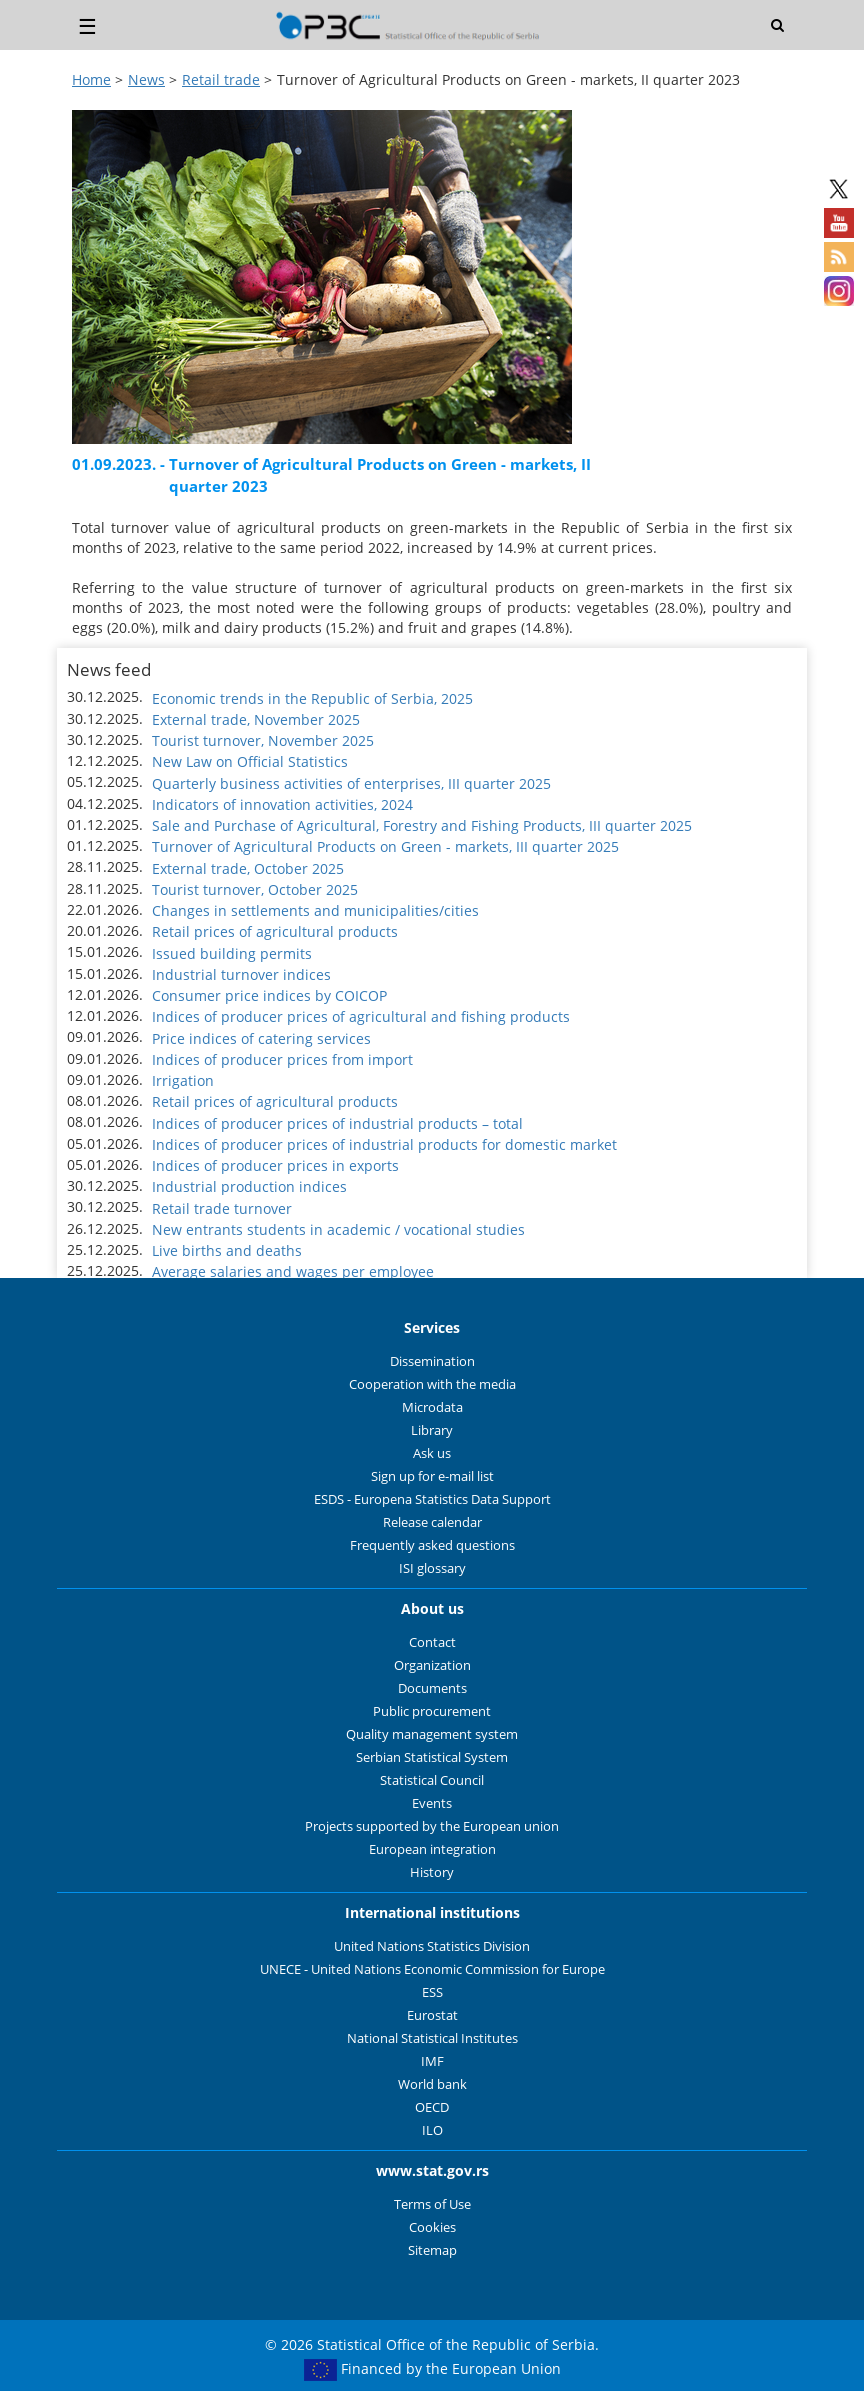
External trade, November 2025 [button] (256, 719)
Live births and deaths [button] (227, 1250)
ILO (432, 2130)
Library (432, 1430)
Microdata (432, 1407)
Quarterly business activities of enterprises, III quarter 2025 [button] (351, 783)
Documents (432, 1688)
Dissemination (432, 1361)
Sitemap (432, 2250)
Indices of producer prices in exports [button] (275, 1165)
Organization (432, 1665)
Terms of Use (432, 2204)
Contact (432, 1642)
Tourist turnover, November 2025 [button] (263, 740)
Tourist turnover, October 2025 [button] (255, 889)
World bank (432, 2084)
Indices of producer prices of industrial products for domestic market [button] (384, 1144)
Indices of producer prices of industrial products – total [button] (337, 1123)
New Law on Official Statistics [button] (250, 761)
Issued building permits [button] (232, 953)
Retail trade (221, 79)
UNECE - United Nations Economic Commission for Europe (432, 1969)
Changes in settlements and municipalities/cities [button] (315, 910)
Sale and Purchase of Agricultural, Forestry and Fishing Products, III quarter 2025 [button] (422, 825)
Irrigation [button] (183, 1080)
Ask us (432, 1453)
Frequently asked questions (432, 1545)
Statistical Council (432, 1780)
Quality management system (432, 1734)
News (146, 79)
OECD (432, 2107)
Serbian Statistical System (432, 1757)
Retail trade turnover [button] (222, 1208)
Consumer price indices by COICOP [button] (269, 995)
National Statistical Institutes (432, 2038)
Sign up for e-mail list (432, 1476)
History (432, 1872)
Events (432, 1803)
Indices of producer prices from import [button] (282, 1059)
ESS (432, 1992)
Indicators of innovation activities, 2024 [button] (282, 804)
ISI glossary (432, 1568)
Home (91, 79)
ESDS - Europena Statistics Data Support (432, 1499)
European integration (432, 1849)
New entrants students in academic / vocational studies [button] (338, 1229)
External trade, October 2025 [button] (248, 868)
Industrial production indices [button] (249, 1186)
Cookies (432, 2227)
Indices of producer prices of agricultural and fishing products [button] (361, 1016)
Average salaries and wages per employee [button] (293, 1271)
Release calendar (432, 1522)
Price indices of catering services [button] (261, 1038)
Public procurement (432, 1711)
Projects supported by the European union (432, 1826)
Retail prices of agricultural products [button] (275, 931)
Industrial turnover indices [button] (241, 974)
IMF (432, 2061)
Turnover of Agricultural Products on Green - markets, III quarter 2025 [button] (385, 846)
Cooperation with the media (432, 1384)
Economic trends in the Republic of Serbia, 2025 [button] (312, 698)
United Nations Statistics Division (432, 1946)
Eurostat (432, 2015)
